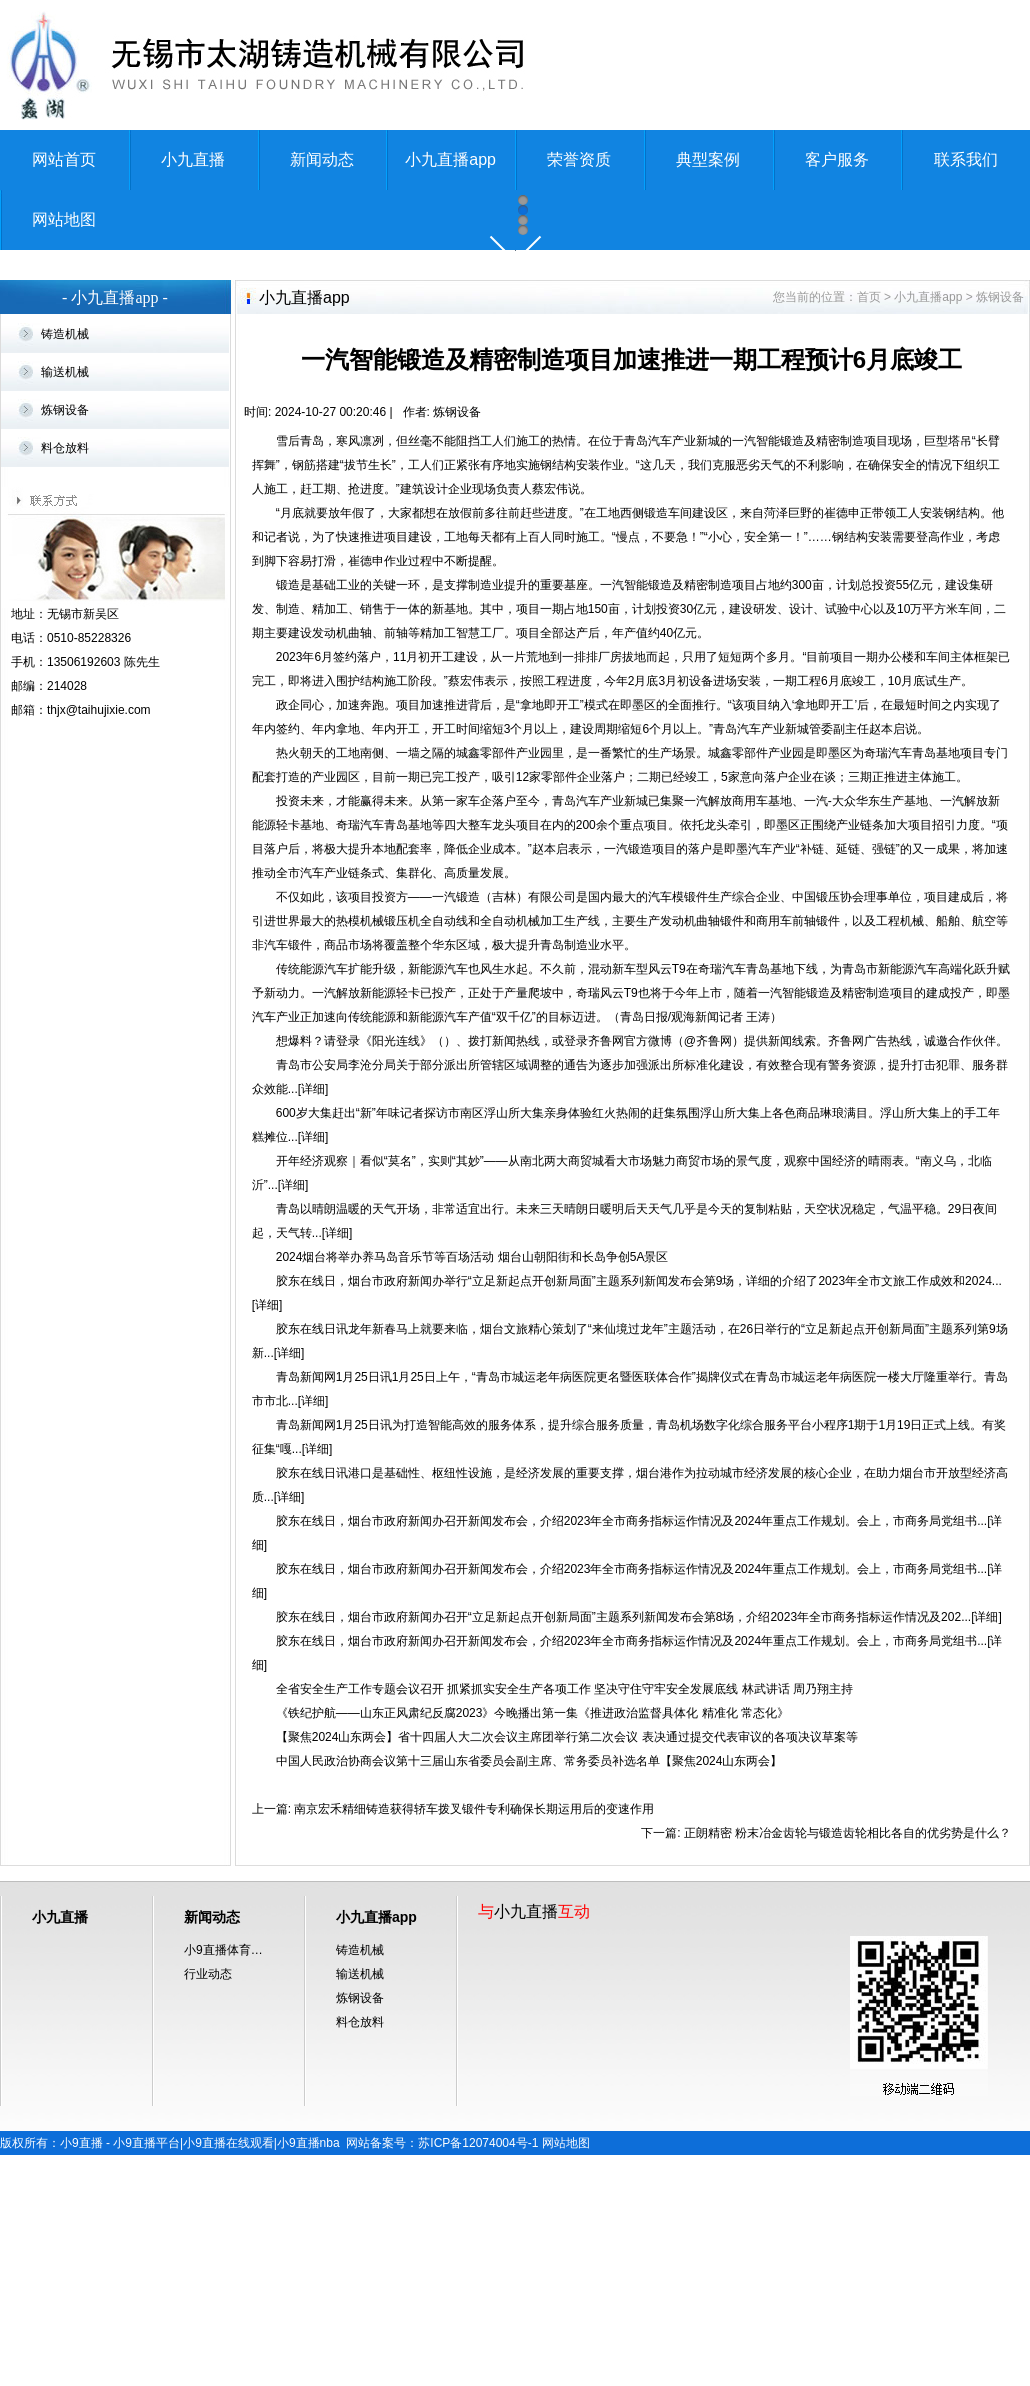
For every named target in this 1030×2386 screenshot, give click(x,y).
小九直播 (193, 159)
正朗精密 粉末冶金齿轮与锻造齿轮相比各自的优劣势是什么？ (846, 2064)
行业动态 (208, 2205)
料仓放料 (65, 679)
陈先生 (142, 893)
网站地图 (64, 219)
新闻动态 (322, 159)
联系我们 (966, 159)
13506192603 (83, 893)
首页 (869, 528)
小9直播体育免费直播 (229, 2181)
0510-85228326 (89, 869)
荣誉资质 (579, 159)
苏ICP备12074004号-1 (478, 2374)
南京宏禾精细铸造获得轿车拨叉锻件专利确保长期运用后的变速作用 (472, 2040)
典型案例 (708, 159)
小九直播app (450, 159)
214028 (67, 917)
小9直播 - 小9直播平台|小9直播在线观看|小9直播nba (200, 2374)
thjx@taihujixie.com (99, 941)
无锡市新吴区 (83, 845)
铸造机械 (65, 565)
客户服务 (837, 159)
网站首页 (64, 159)
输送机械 (65, 603)
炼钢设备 (65, 641)
